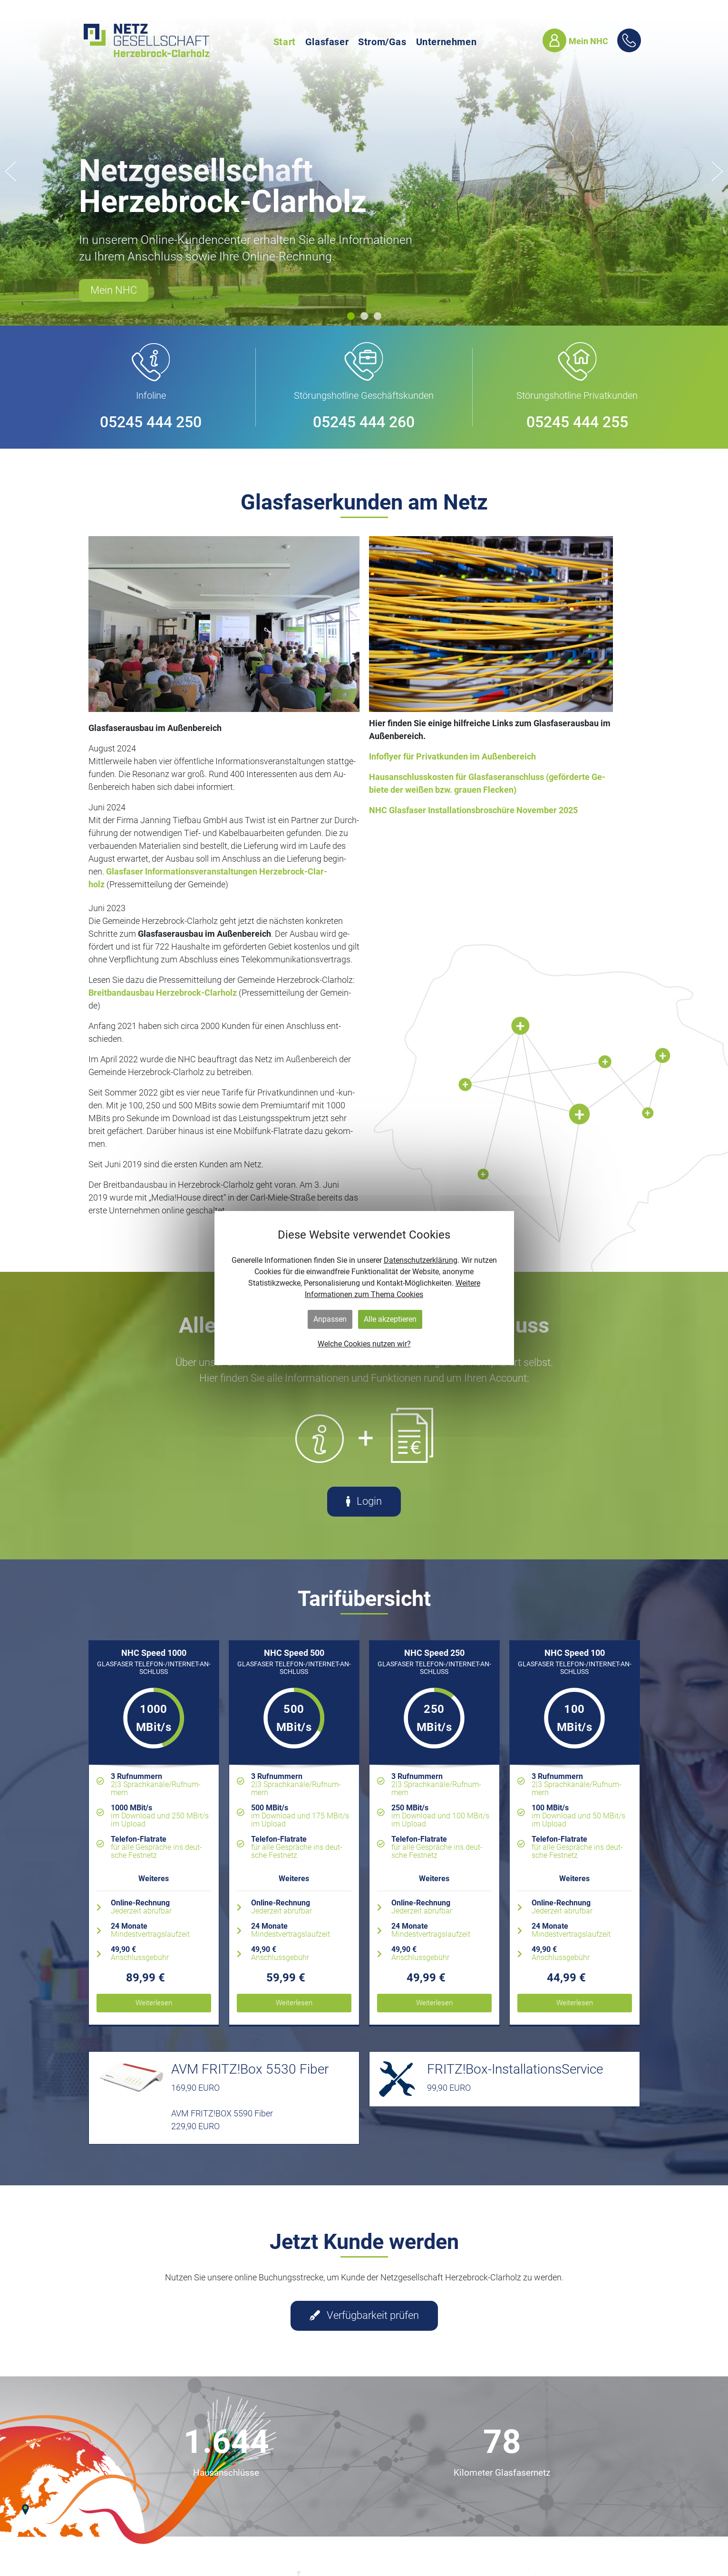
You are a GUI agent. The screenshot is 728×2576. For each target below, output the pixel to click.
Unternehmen (446, 42)
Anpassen (330, 1319)
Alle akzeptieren (390, 1319)
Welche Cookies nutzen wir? (364, 1343)
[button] (351, 316)
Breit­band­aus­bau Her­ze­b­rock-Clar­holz (163, 993)
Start (284, 42)
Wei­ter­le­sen (154, 2003)
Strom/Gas (382, 42)
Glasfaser (327, 42)
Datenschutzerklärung (420, 1260)
